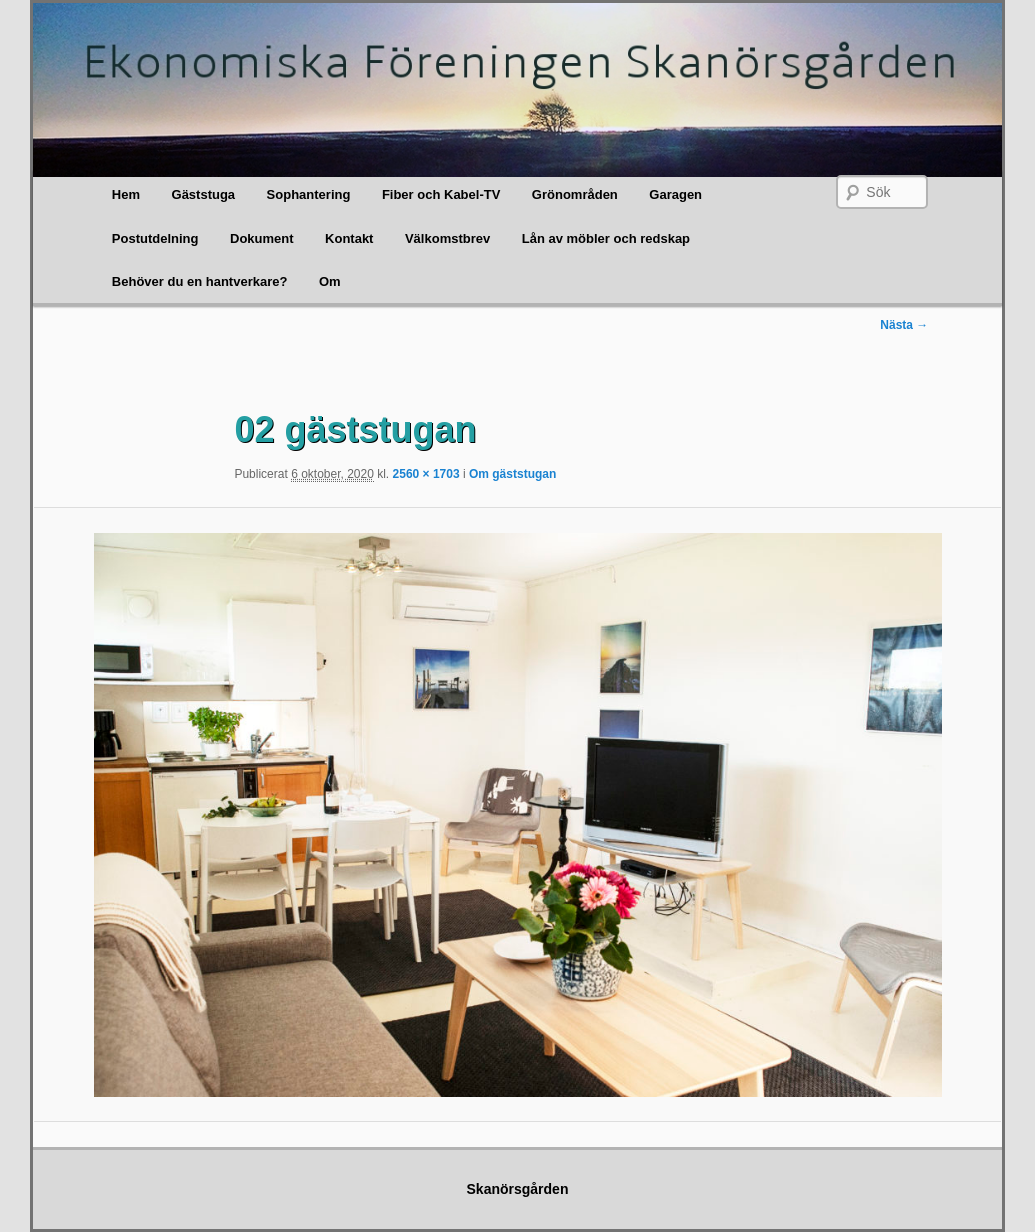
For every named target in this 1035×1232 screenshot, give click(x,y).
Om (330, 281)
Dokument (262, 238)
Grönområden (575, 194)
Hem (126, 194)
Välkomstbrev (447, 238)
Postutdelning (155, 238)
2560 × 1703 (426, 474)
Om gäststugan (512, 474)
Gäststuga (204, 194)
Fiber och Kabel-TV (441, 194)
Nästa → (904, 325)
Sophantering (309, 194)
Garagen (675, 194)
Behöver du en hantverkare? (200, 281)
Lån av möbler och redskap (606, 238)
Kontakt (349, 238)
